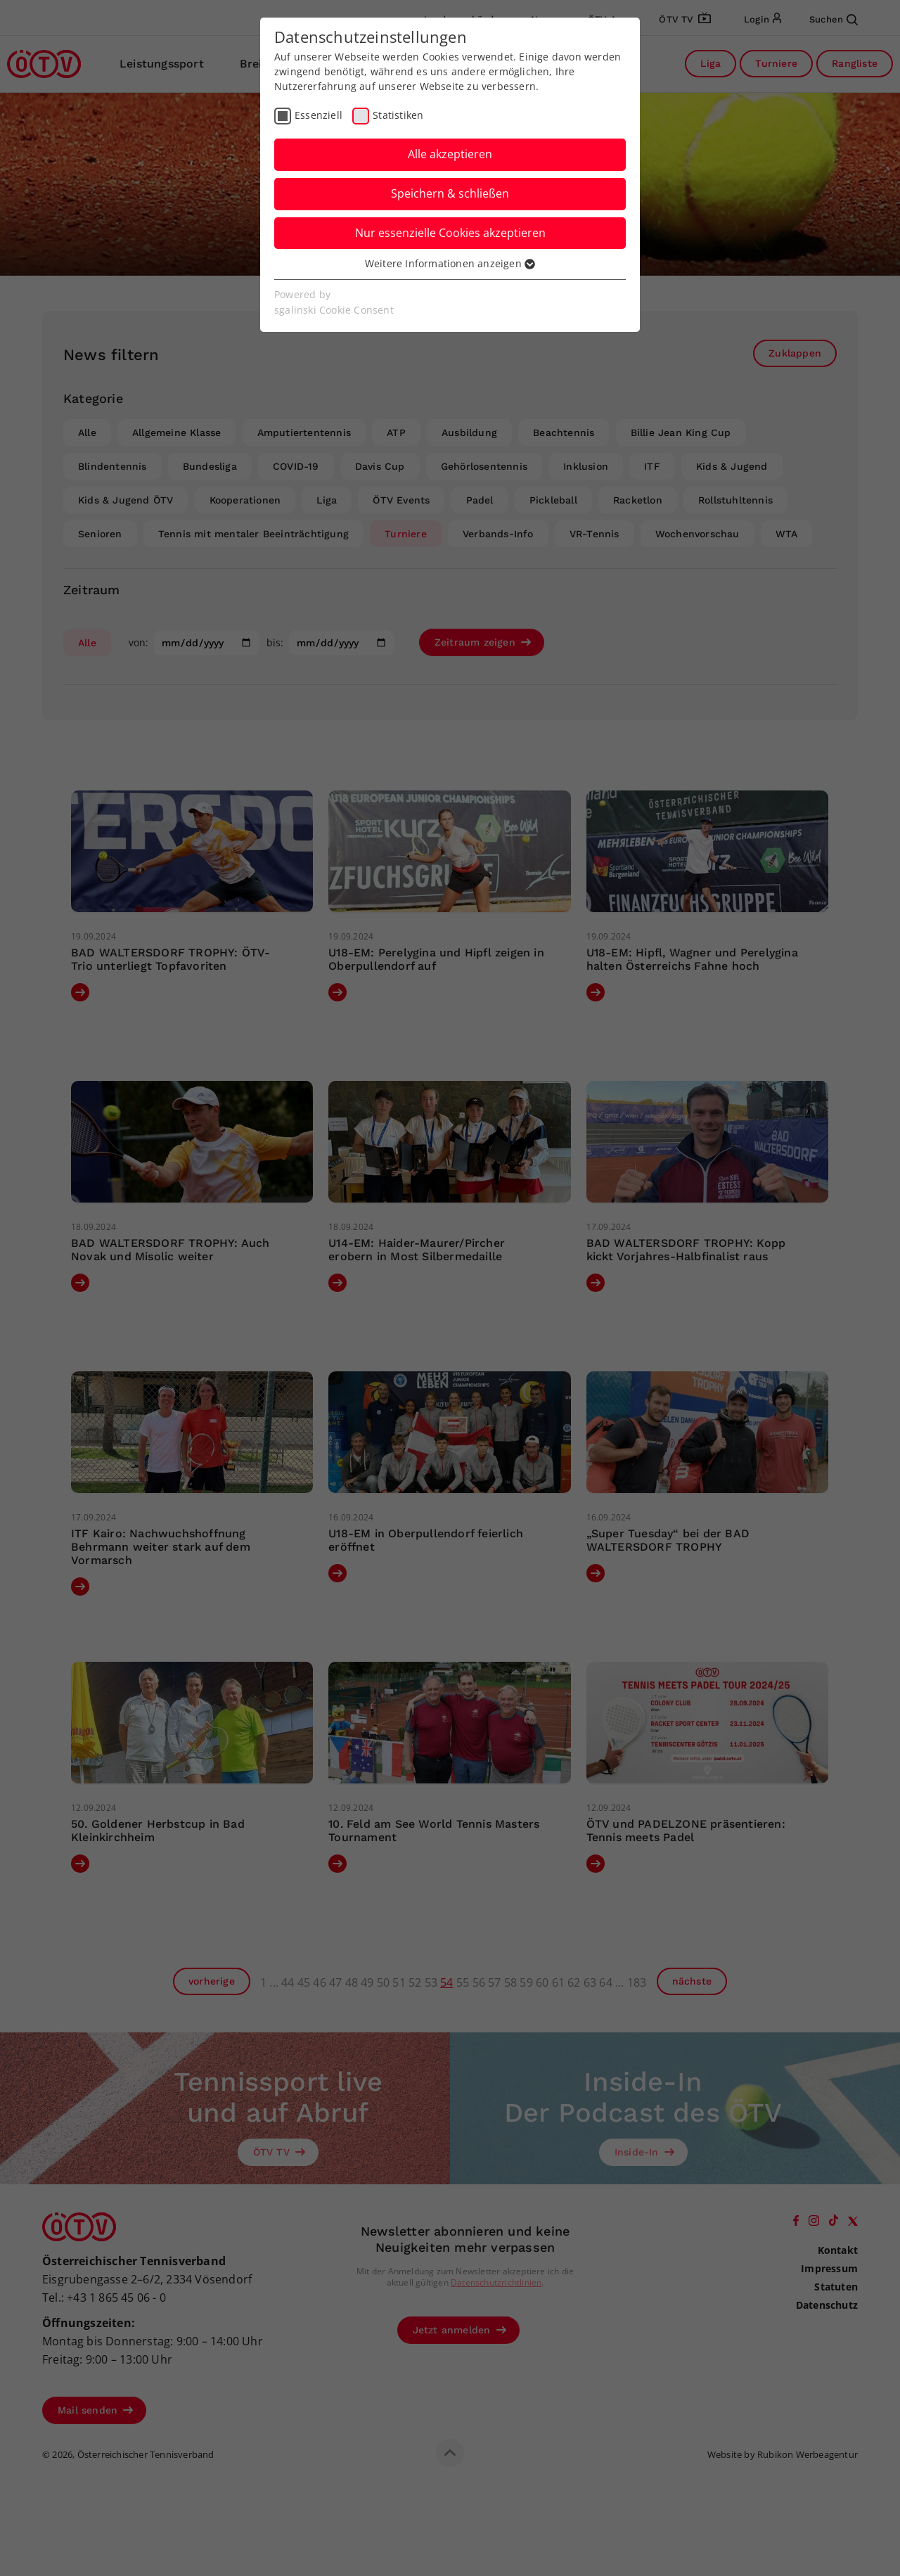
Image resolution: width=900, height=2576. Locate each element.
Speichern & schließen (450, 193)
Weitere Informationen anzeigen (450, 263)
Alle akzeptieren (450, 154)
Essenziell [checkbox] (318, 115)
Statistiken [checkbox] (398, 115)
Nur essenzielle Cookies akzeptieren (450, 233)
